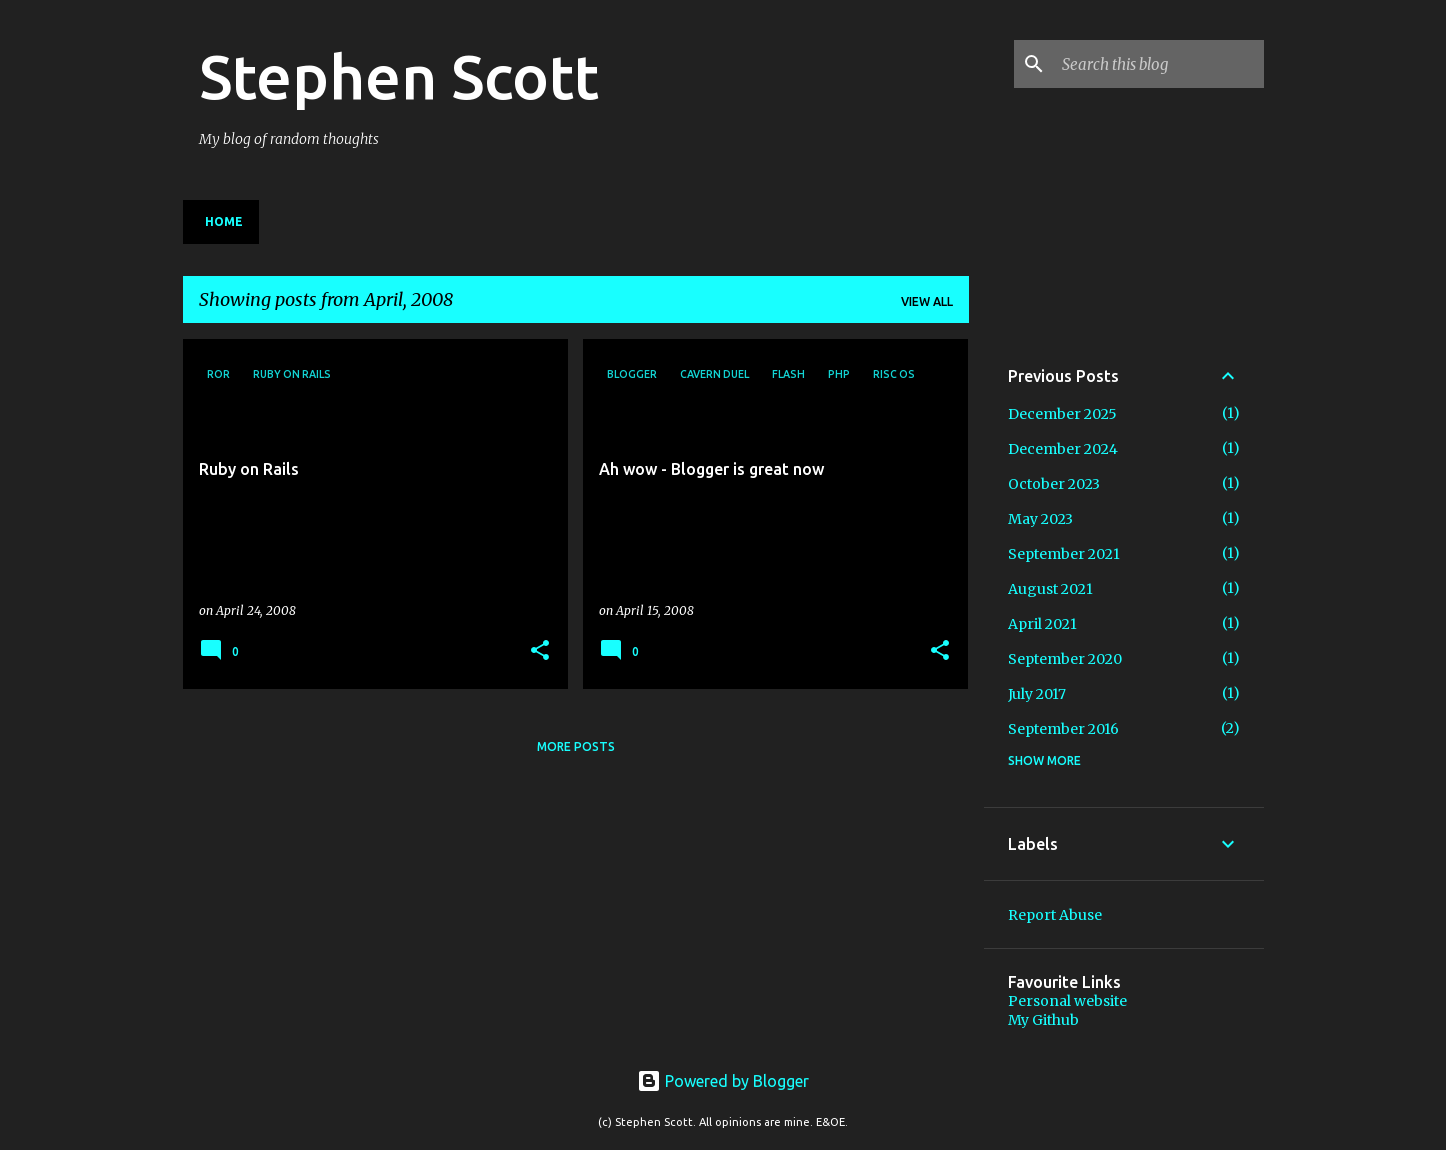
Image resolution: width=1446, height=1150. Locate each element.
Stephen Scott (399, 76)
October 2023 (1054, 484)
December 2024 (1063, 449)
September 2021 (1064, 554)
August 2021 (1050, 589)
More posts (576, 746)
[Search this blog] (1159, 64)
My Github (1043, 1020)
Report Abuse (1055, 915)
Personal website (1067, 1001)
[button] (540, 651)
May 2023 (1040, 519)
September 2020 (1065, 659)
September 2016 (1063, 729)
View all (927, 301)
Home (224, 221)
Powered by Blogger (723, 1081)
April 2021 (1042, 624)
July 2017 (1037, 694)
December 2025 (1062, 414)
